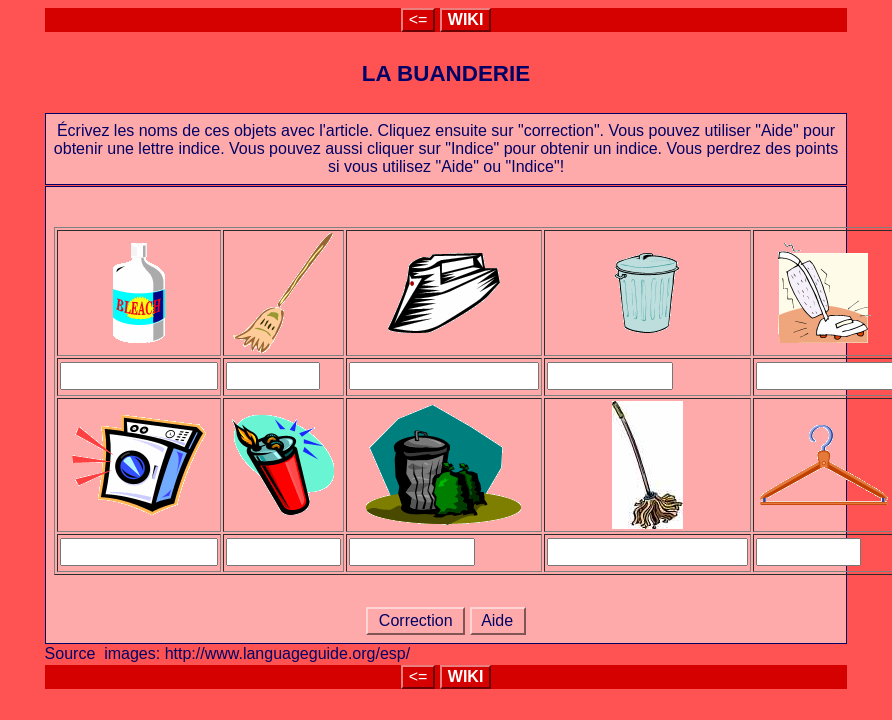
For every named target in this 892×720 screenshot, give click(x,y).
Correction (415, 620)
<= (418, 19)
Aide (498, 620)
